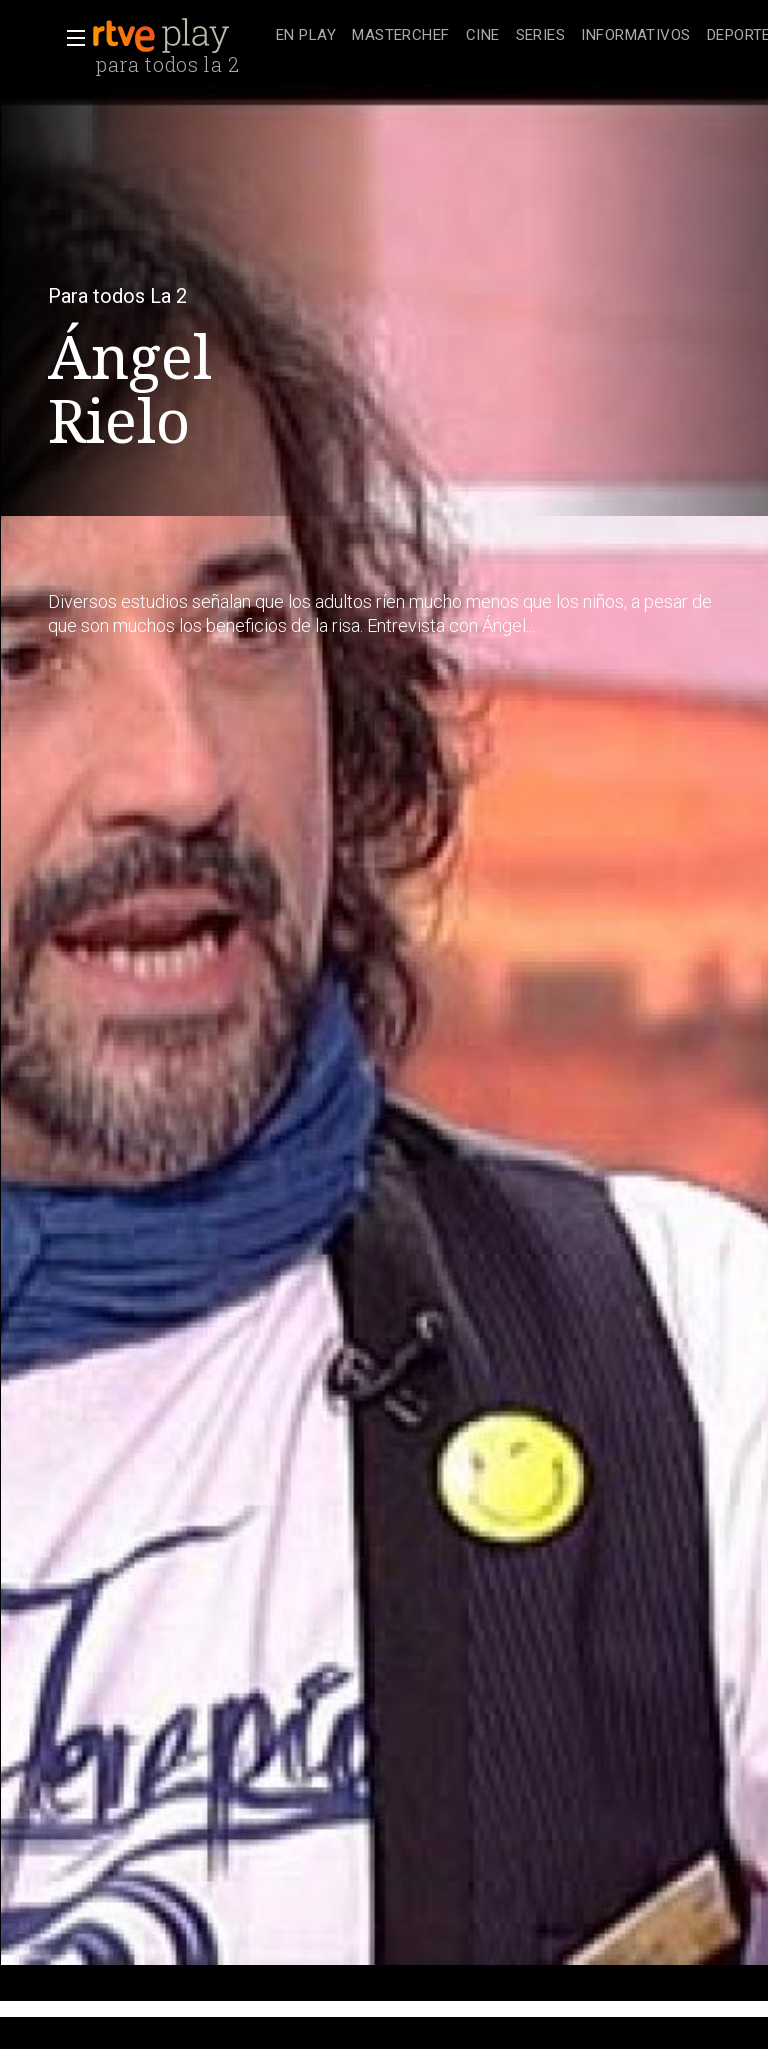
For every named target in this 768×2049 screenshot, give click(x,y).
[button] (70, 38)
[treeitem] (306, 36)
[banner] (180, 36)
